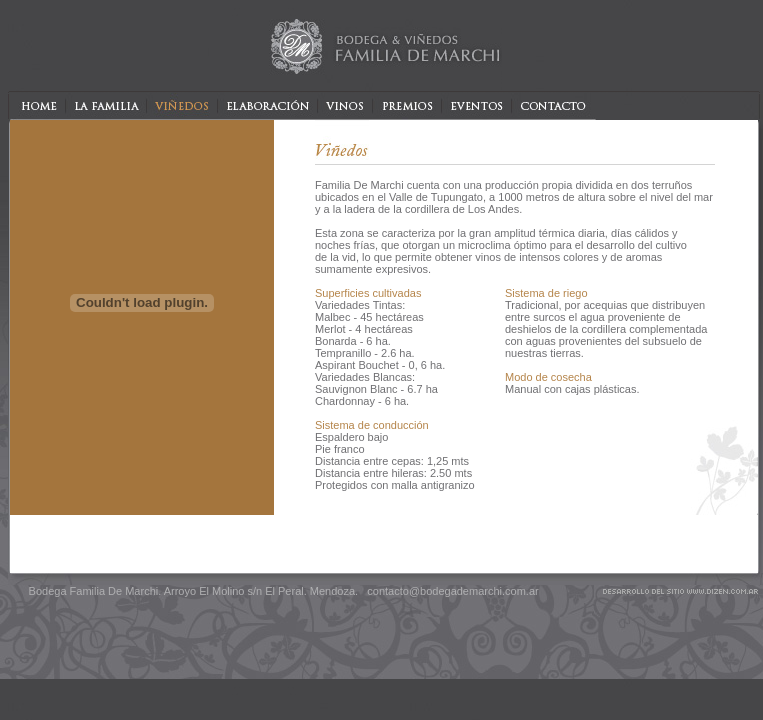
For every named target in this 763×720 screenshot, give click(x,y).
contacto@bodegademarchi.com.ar (452, 591)
